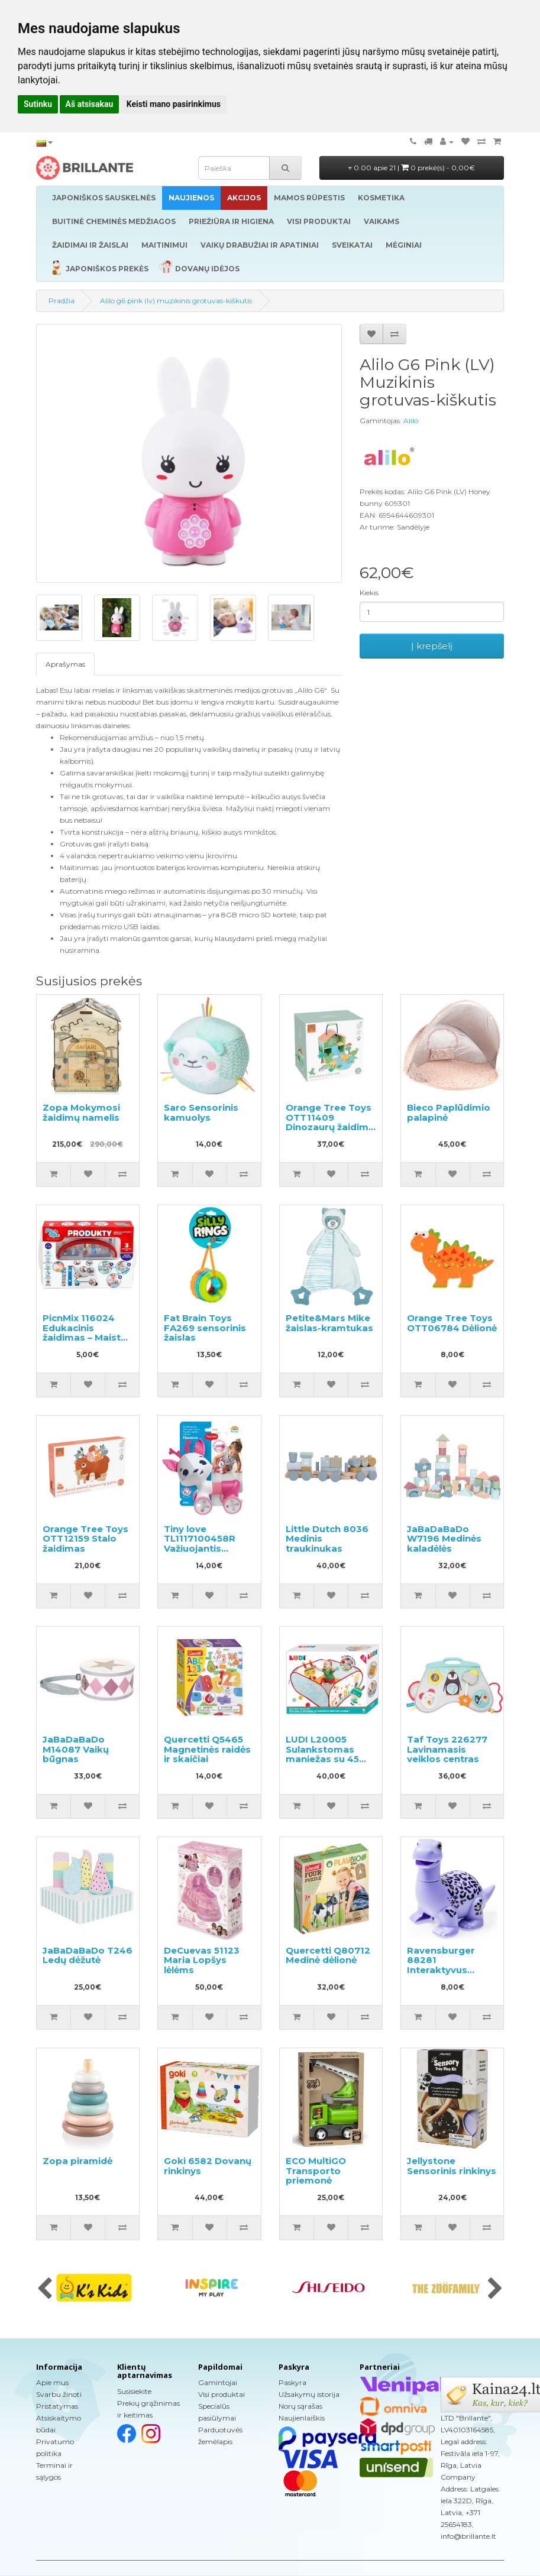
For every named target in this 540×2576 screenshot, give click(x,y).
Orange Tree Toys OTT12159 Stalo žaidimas (85, 1538)
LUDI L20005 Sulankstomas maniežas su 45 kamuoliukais (322, 1754)
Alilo (410, 420)
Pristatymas (57, 2406)
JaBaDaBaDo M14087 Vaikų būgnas (76, 1749)
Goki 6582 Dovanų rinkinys (207, 2165)
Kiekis (369, 592)
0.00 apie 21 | (411, 167)
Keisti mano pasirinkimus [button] (174, 104)
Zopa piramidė (77, 2160)
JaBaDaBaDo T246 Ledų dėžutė (87, 1955)
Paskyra (292, 2382)
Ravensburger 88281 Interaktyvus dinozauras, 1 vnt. (448, 1965)
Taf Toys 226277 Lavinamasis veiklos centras (447, 1749)
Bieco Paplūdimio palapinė (448, 1112)
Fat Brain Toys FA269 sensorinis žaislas (205, 1327)
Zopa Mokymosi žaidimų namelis (81, 1112)
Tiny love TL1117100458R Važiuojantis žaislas (199, 1543)
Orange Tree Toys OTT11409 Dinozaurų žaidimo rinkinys (330, 1122)
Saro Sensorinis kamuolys (201, 1112)
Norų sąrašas (300, 2406)
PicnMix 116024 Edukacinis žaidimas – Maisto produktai (85, 1332)
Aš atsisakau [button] (90, 104)
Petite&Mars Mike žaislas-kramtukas (329, 1323)
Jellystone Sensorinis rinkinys (451, 2165)
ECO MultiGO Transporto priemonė (316, 2170)
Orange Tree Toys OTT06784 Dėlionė (452, 1323)
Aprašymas (65, 664)
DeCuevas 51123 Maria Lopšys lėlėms (202, 1960)
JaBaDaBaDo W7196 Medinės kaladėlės (444, 1538)
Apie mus (52, 2382)
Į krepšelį (431, 645)
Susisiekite (134, 2391)
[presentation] (44, 2289)
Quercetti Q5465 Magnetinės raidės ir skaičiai (207, 1749)
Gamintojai (217, 2382)
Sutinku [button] (38, 104)
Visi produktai (221, 2394)
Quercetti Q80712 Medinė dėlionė (328, 1955)
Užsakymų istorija (309, 2394)
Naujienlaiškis (302, 2417)
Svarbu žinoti (59, 2394)
